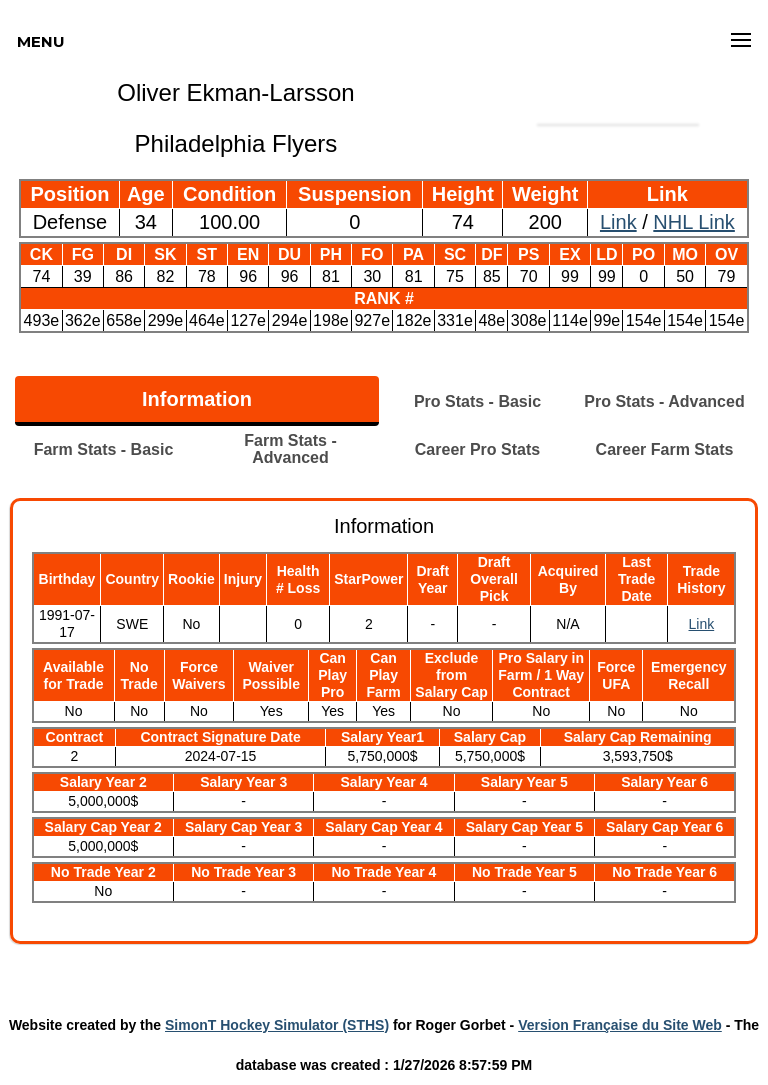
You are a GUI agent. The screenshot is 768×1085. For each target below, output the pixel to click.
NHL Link (694, 222)
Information (197, 399)
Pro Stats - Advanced (664, 401)
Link (618, 222)
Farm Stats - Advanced (290, 449)
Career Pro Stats (477, 449)
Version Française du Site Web (620, 1025)
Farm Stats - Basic (104, 449)
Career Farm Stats (665, 449)
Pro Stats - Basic (477, 401)
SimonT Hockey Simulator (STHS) (277, 1025)
